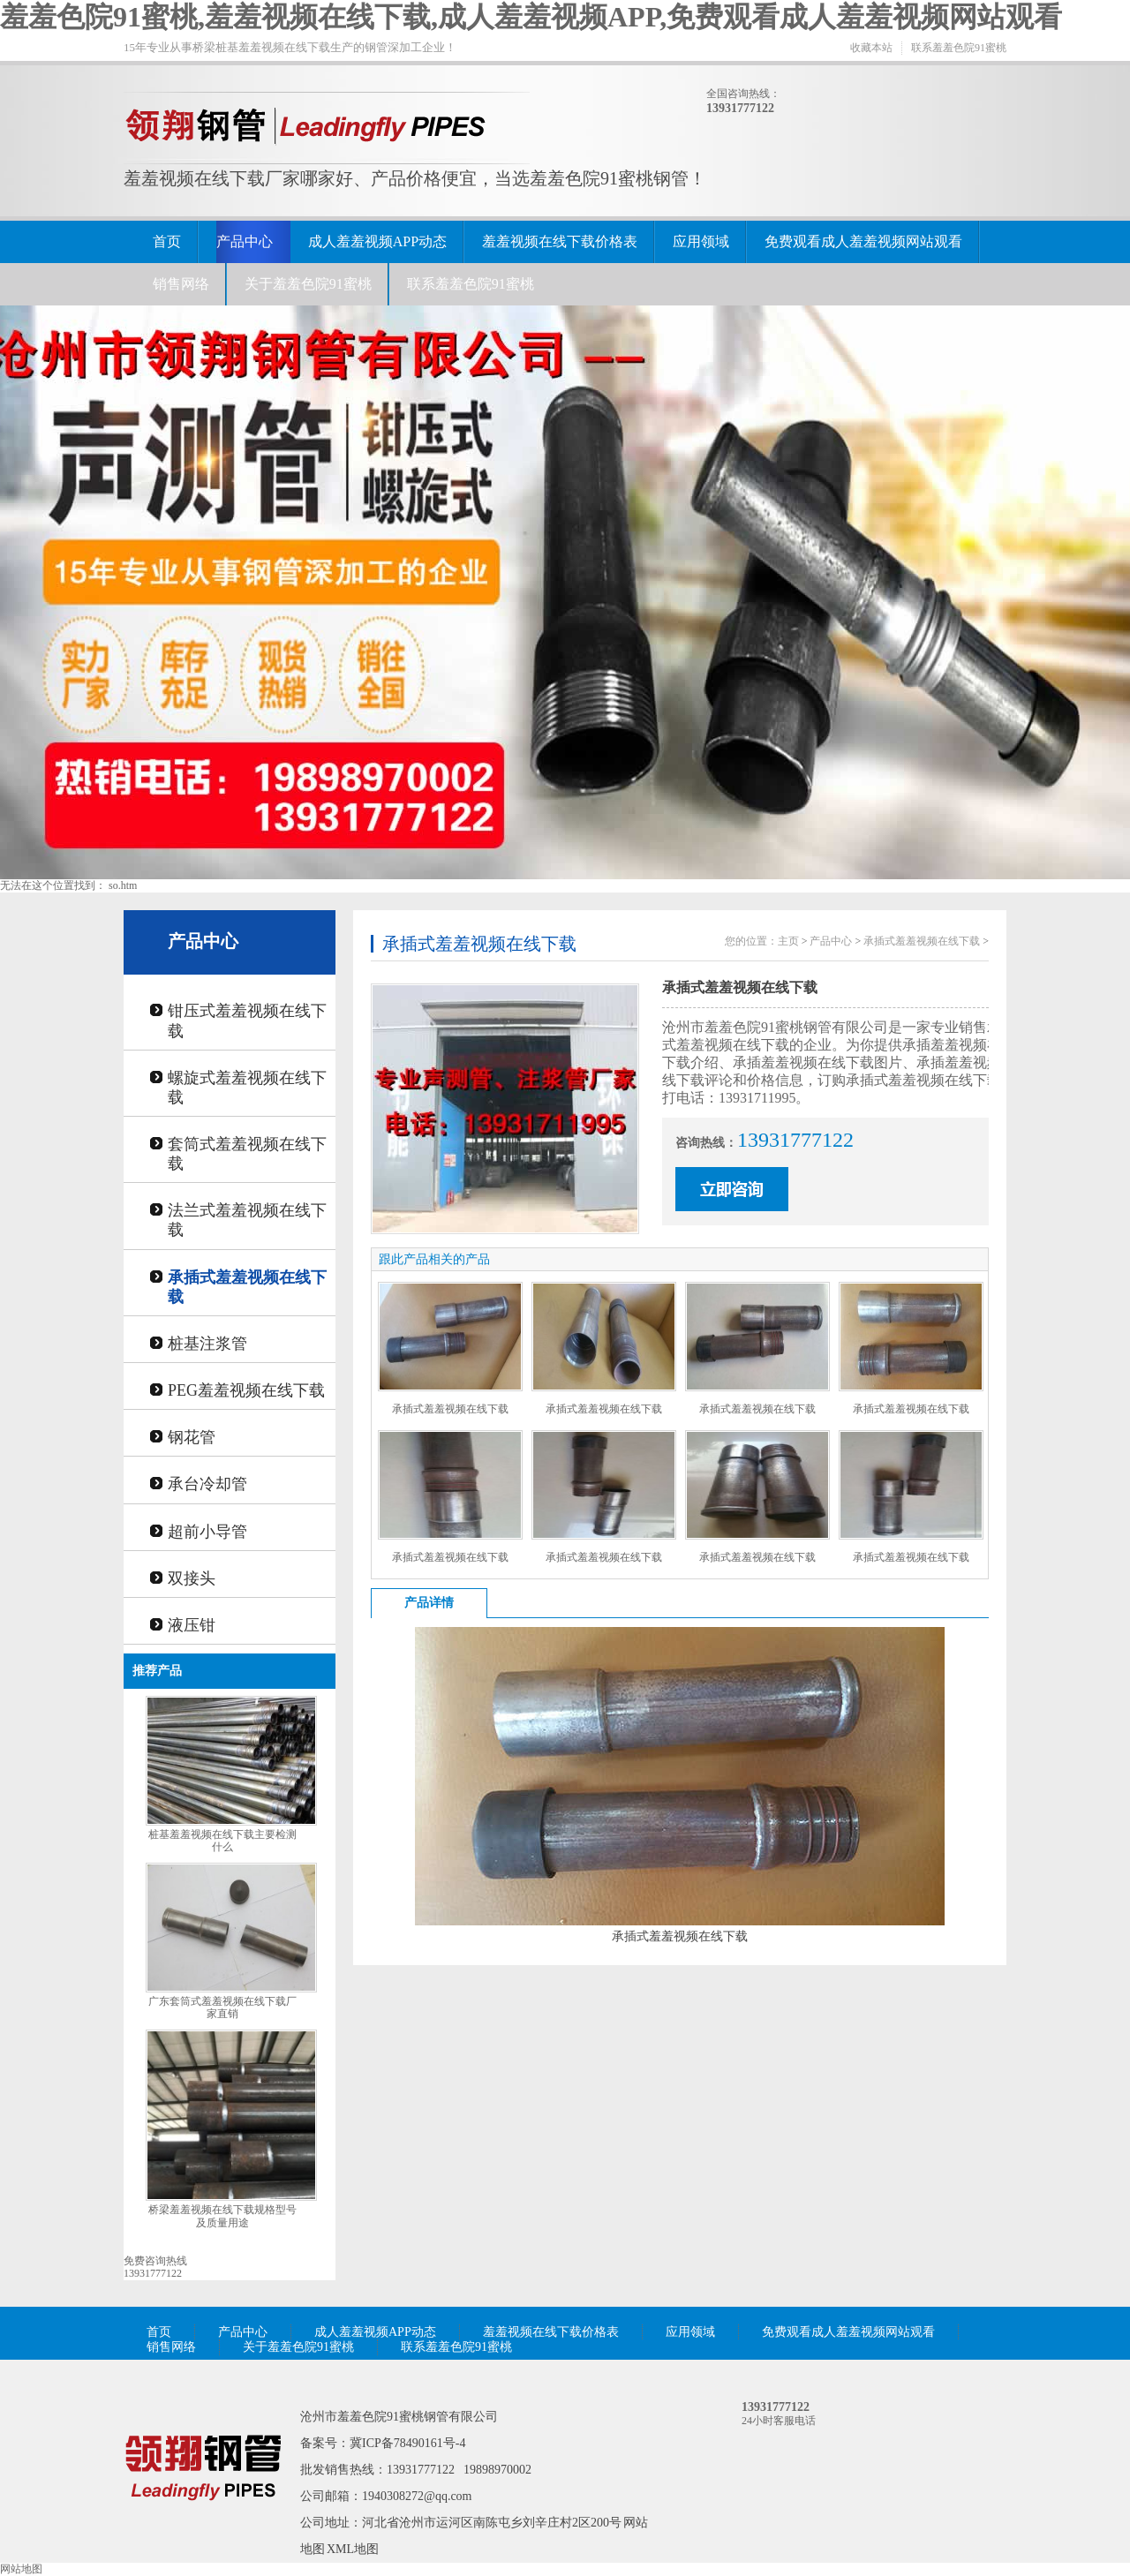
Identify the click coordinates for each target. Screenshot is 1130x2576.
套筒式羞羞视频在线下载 (247, 1153)
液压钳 (191, 1625)
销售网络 (181, 283)
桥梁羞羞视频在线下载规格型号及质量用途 (222, 2216)
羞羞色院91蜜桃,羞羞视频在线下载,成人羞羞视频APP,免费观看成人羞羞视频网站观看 (531, 17)
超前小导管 (207, 1531)
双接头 (191, 1578)
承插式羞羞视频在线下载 (247, 1287)
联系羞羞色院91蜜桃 (958, 47)
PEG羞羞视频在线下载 (246, 1390)
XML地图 (353, 2549)
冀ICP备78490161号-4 (407, 2443)
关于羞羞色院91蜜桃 (308, 283)
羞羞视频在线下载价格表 (559, 241)
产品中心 (244, 241)
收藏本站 (871, 47)
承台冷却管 (207, 1484)
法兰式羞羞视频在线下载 (247, 1220)
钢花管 (191, 1437)
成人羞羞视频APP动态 (377, 241)
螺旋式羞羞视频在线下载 (247, 1087)
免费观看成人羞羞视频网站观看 (863, 241)
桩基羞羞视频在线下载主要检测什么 (222, 1841)
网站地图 (21, 2569)
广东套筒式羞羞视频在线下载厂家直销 (222, 2008)
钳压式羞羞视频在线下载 (247, 1020)
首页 (167, 241)
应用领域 (701, 241)
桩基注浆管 (207, 1343)
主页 (788, 941)
